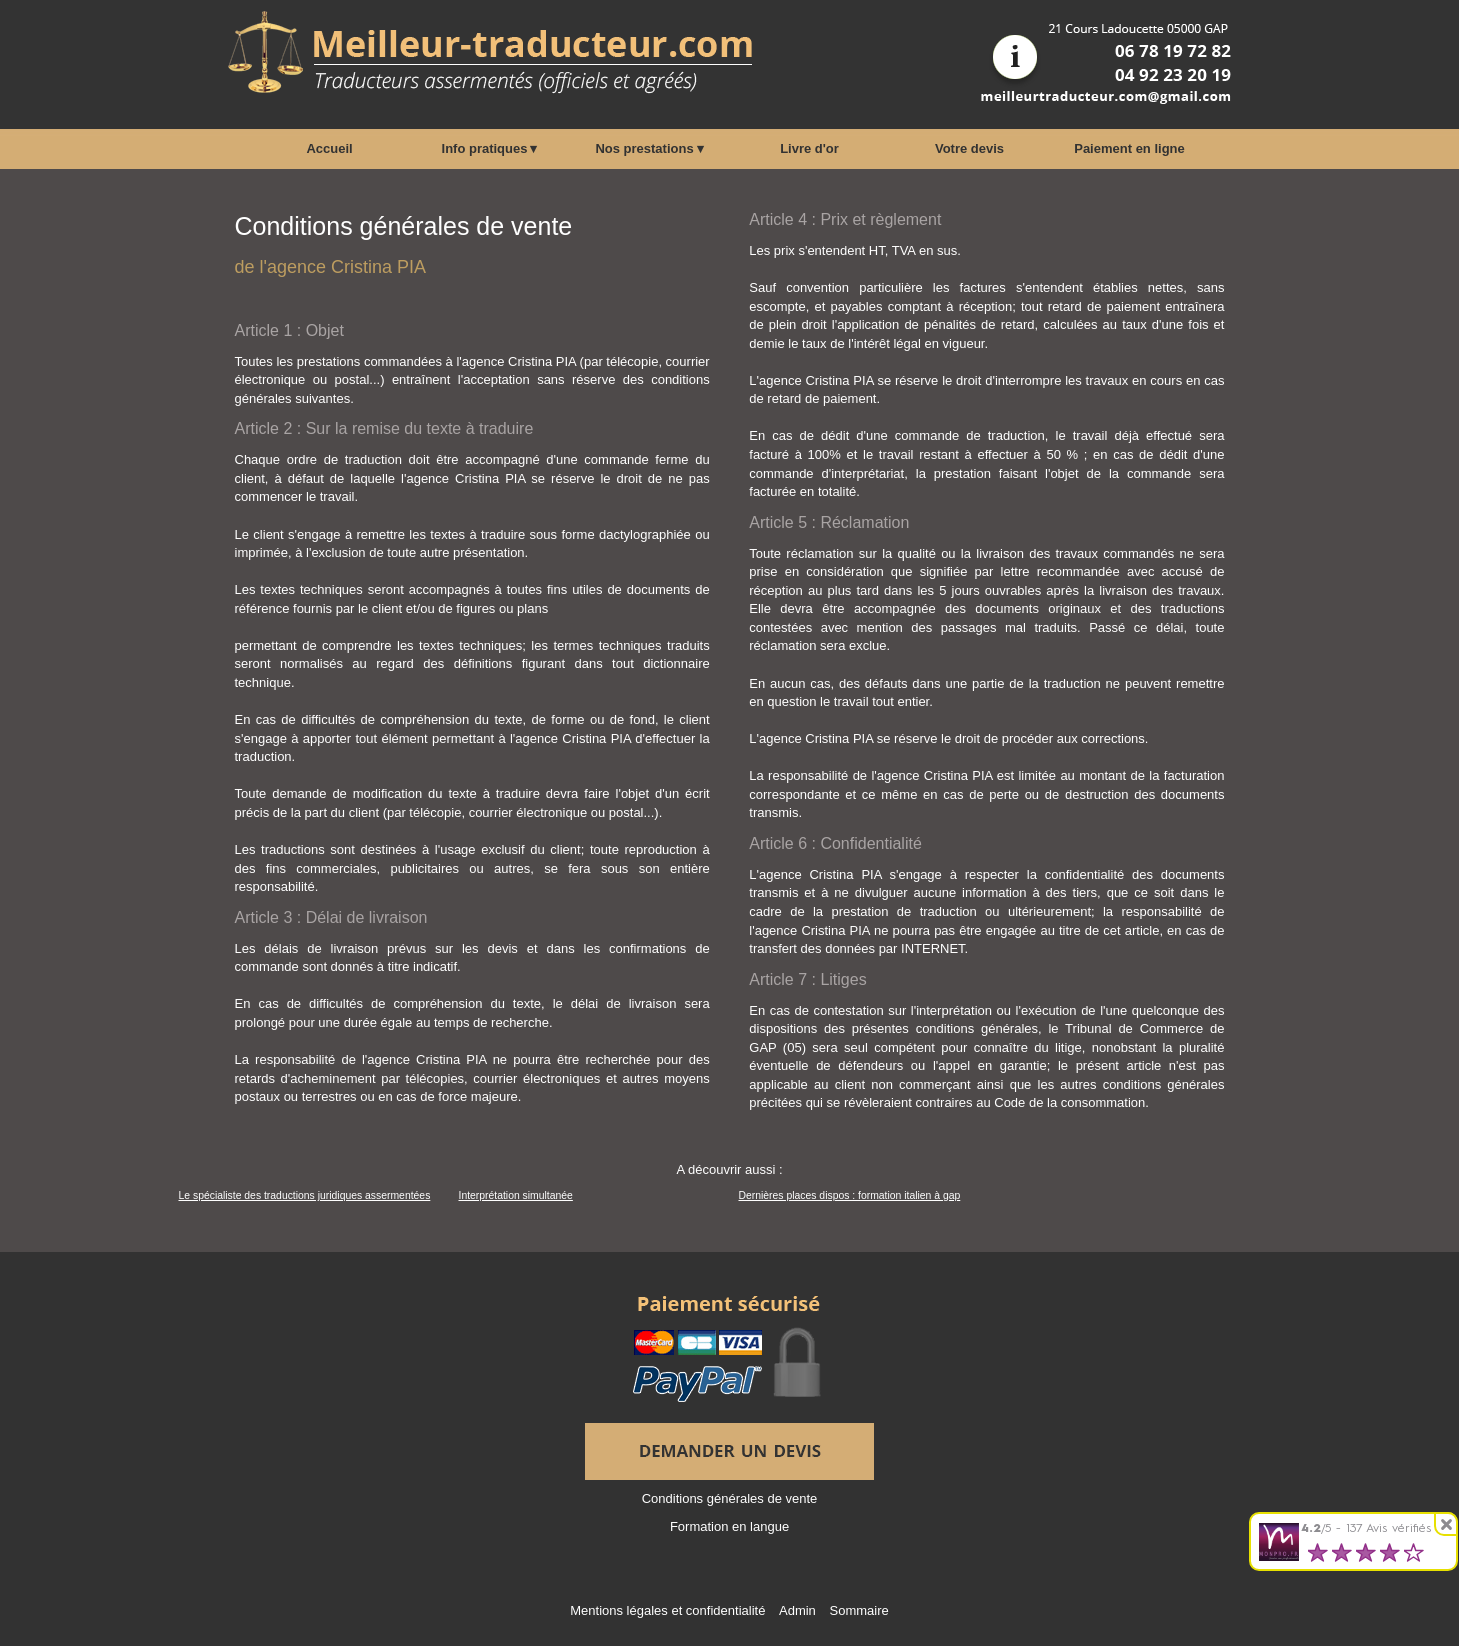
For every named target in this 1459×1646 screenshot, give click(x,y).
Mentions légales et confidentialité (667, 1610)
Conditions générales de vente (730, 1498)
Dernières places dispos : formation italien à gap (850, 1195)
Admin (797, 1610)
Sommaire (858, 1610)
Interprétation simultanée (516, 1195)
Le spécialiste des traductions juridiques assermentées (305, 1195)
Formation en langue (729, 1526)
